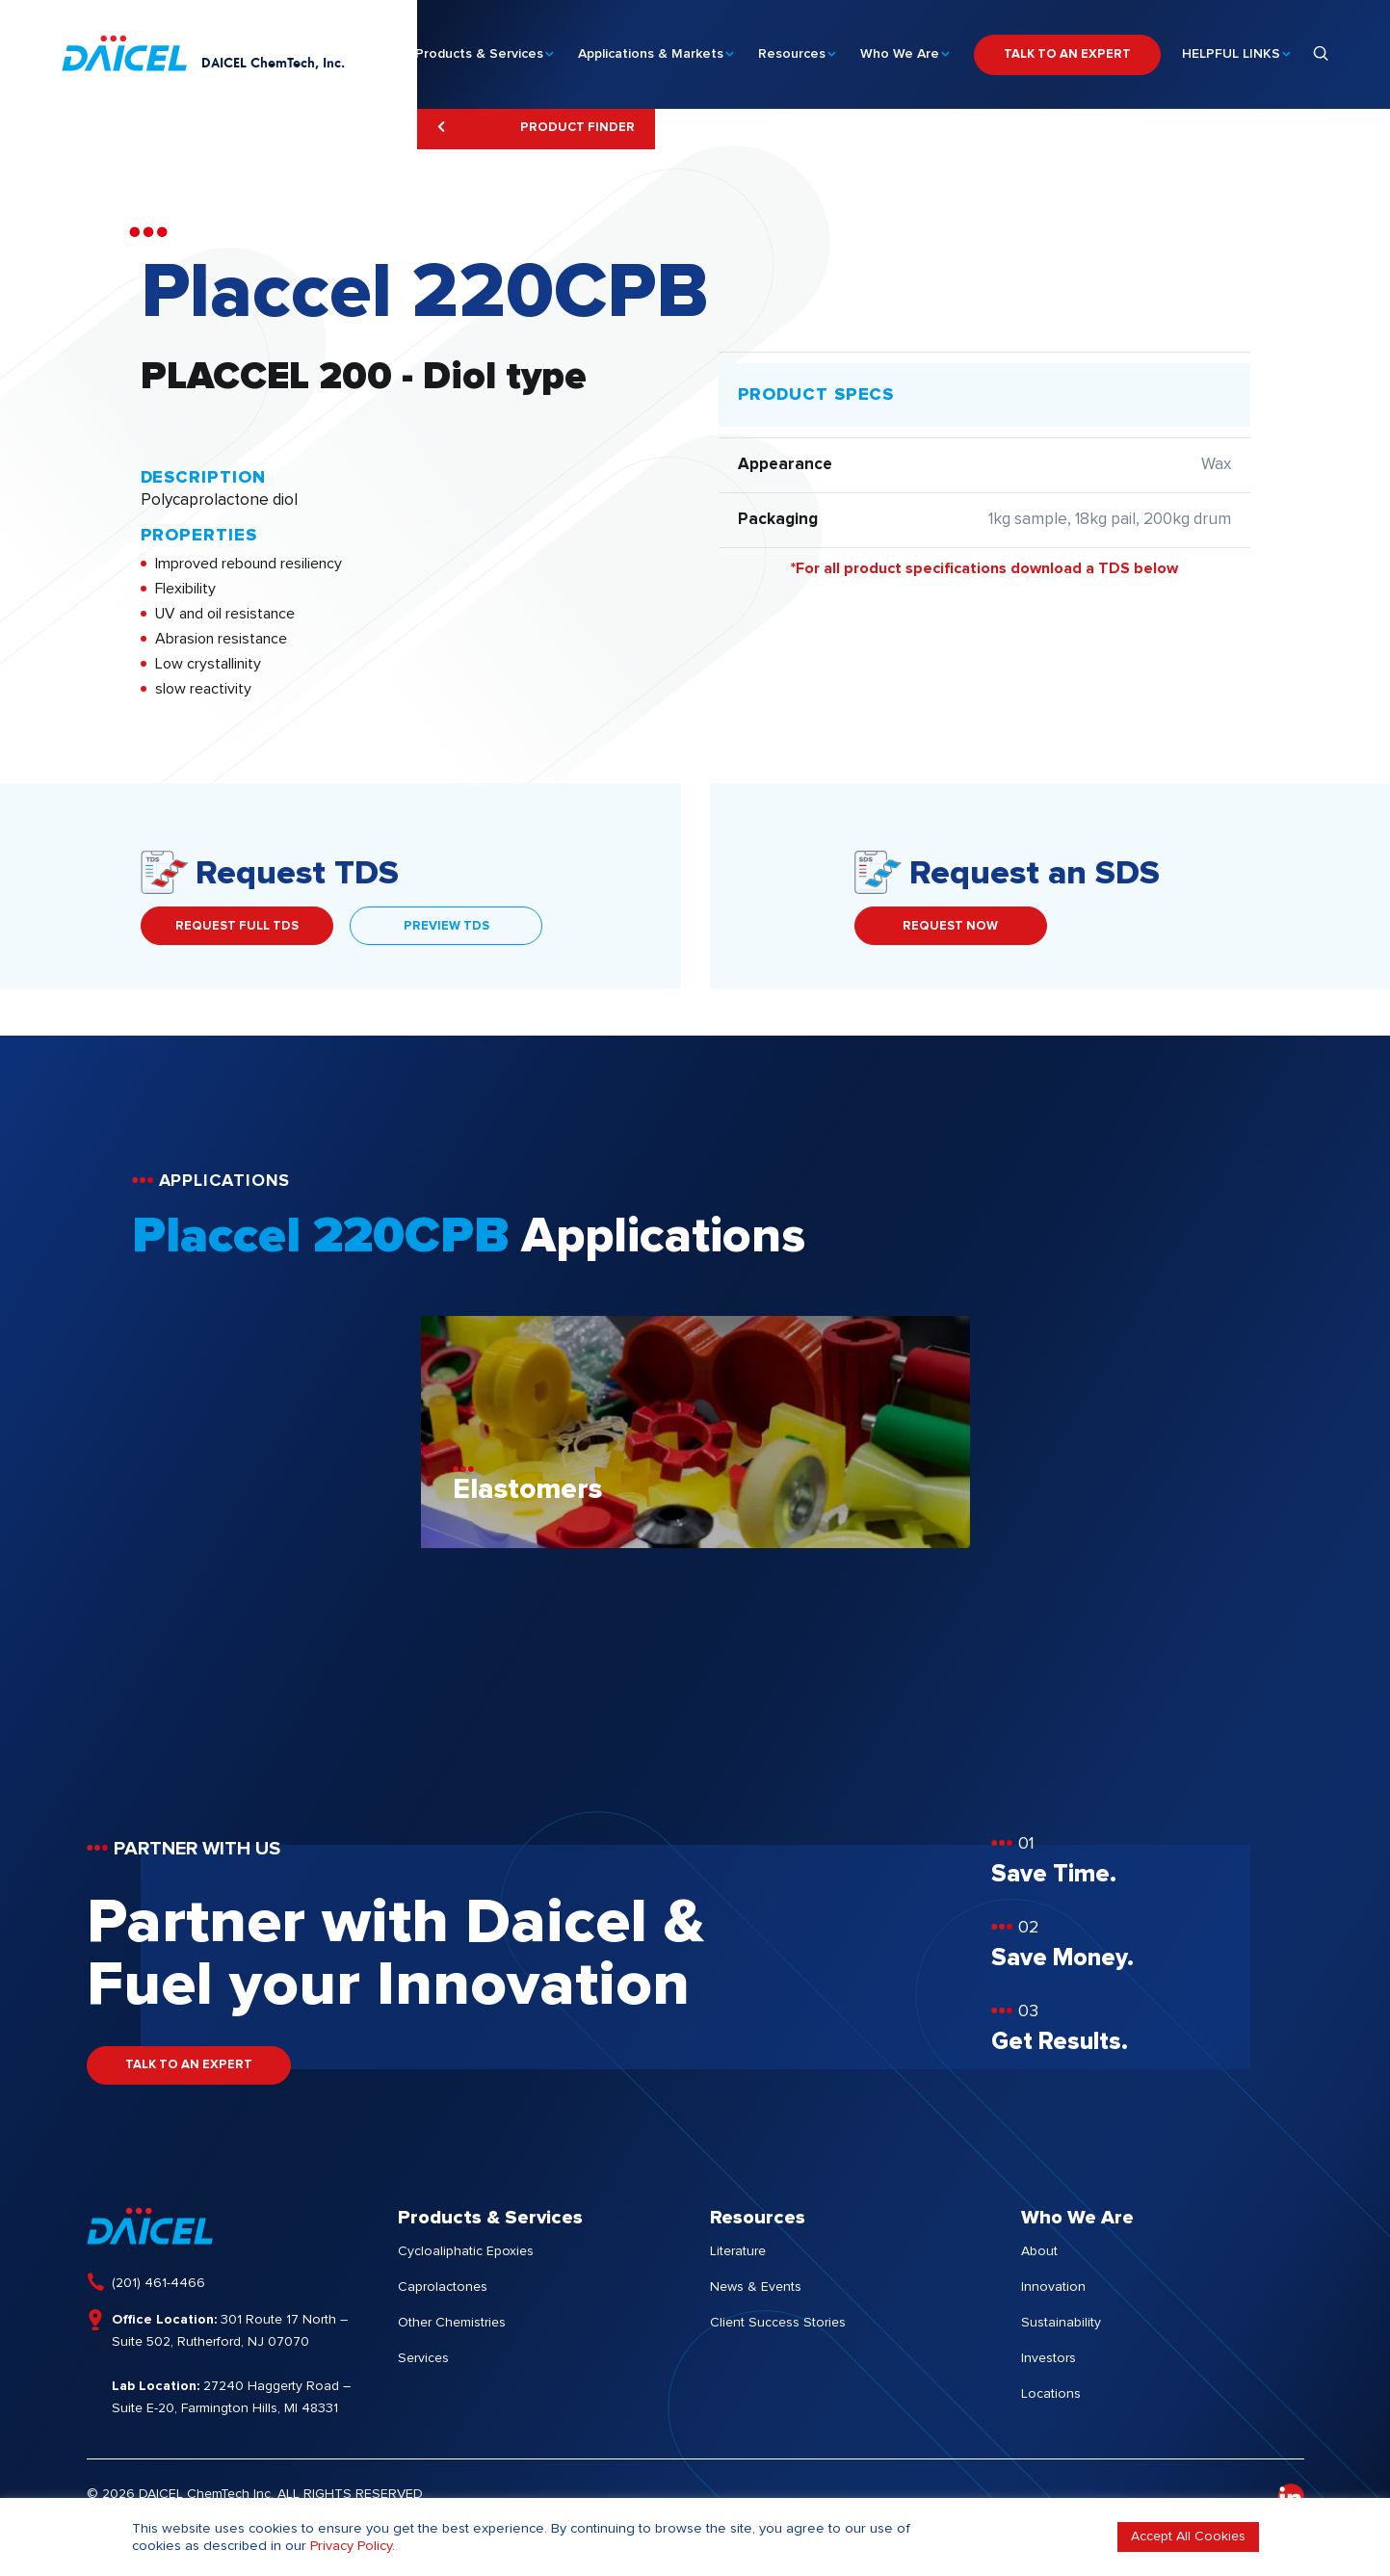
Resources (792, 49)
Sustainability (1061, 2322)
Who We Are (899, 49)
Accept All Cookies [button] (1188, 2536)
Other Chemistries (452, 2322)
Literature (738, 2251)
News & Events (755, 2287)
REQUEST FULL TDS (237, 926)
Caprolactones (442, 2287)
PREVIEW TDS (446, 926)
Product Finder (536, 127)
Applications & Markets (650, 49)
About (1039, 2251)
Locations (1051, 2394)
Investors (1048, 2358)
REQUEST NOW (950, 926)
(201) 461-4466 (158, 2283)
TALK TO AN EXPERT (1067, 49)
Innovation (1053, 2287)
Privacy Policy (351, 2545)
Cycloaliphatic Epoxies (466, 2251)
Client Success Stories (778, 2322)
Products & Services (479, 49)
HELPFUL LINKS (1231, 49)
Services (423, 2358)
